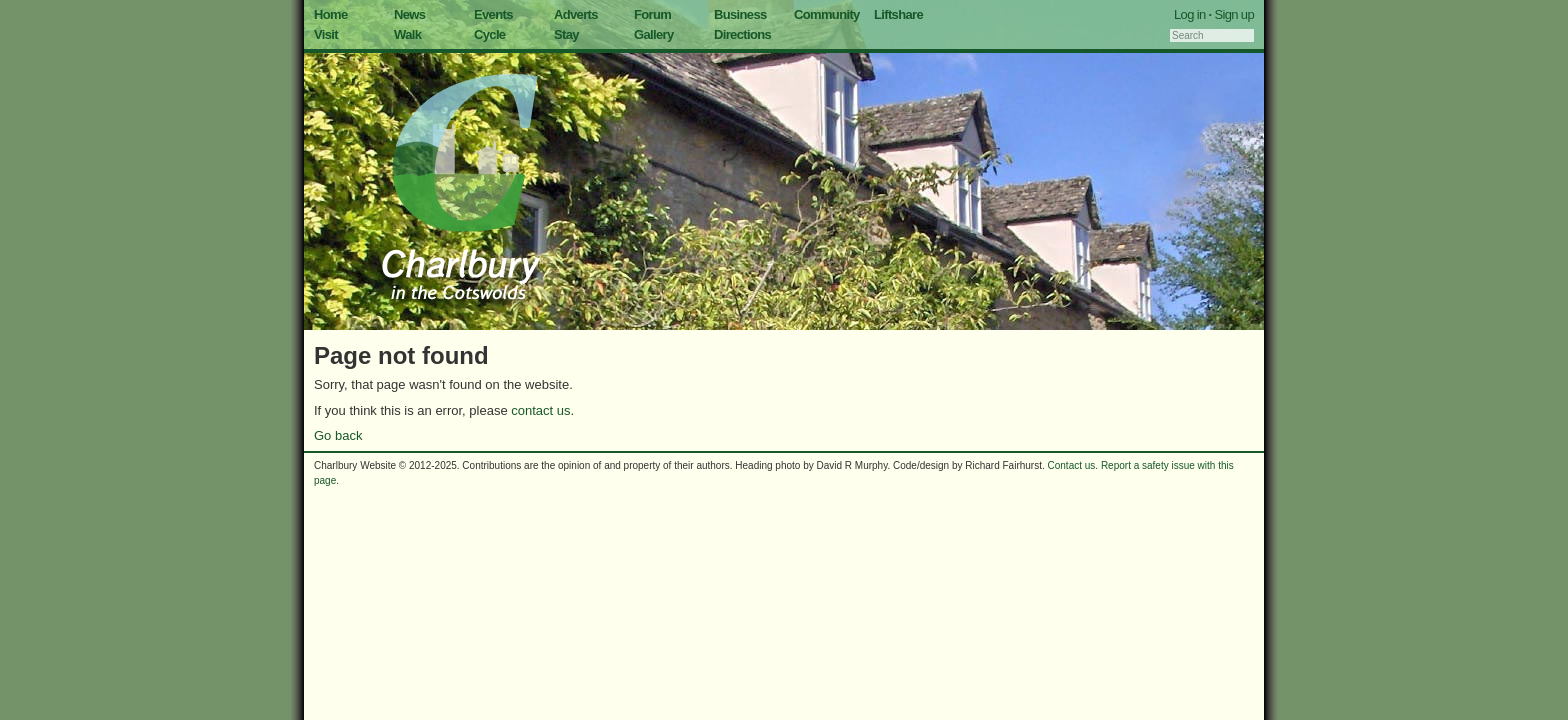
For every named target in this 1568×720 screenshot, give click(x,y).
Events (493, 14)
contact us (540, 410)
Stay (566, 34)
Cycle (489, 34)
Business (740, 14)
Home (331, 14)
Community (827, 14)
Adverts (576, 14)
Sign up (1234, 14)
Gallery (654, 34)
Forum (652, 14)
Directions (742, 34)
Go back (338, 435)
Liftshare (898, 14)
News (409, 14)
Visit (326, 34)
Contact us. (1073, 465)
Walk (407, 34)
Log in (1190, 14)
